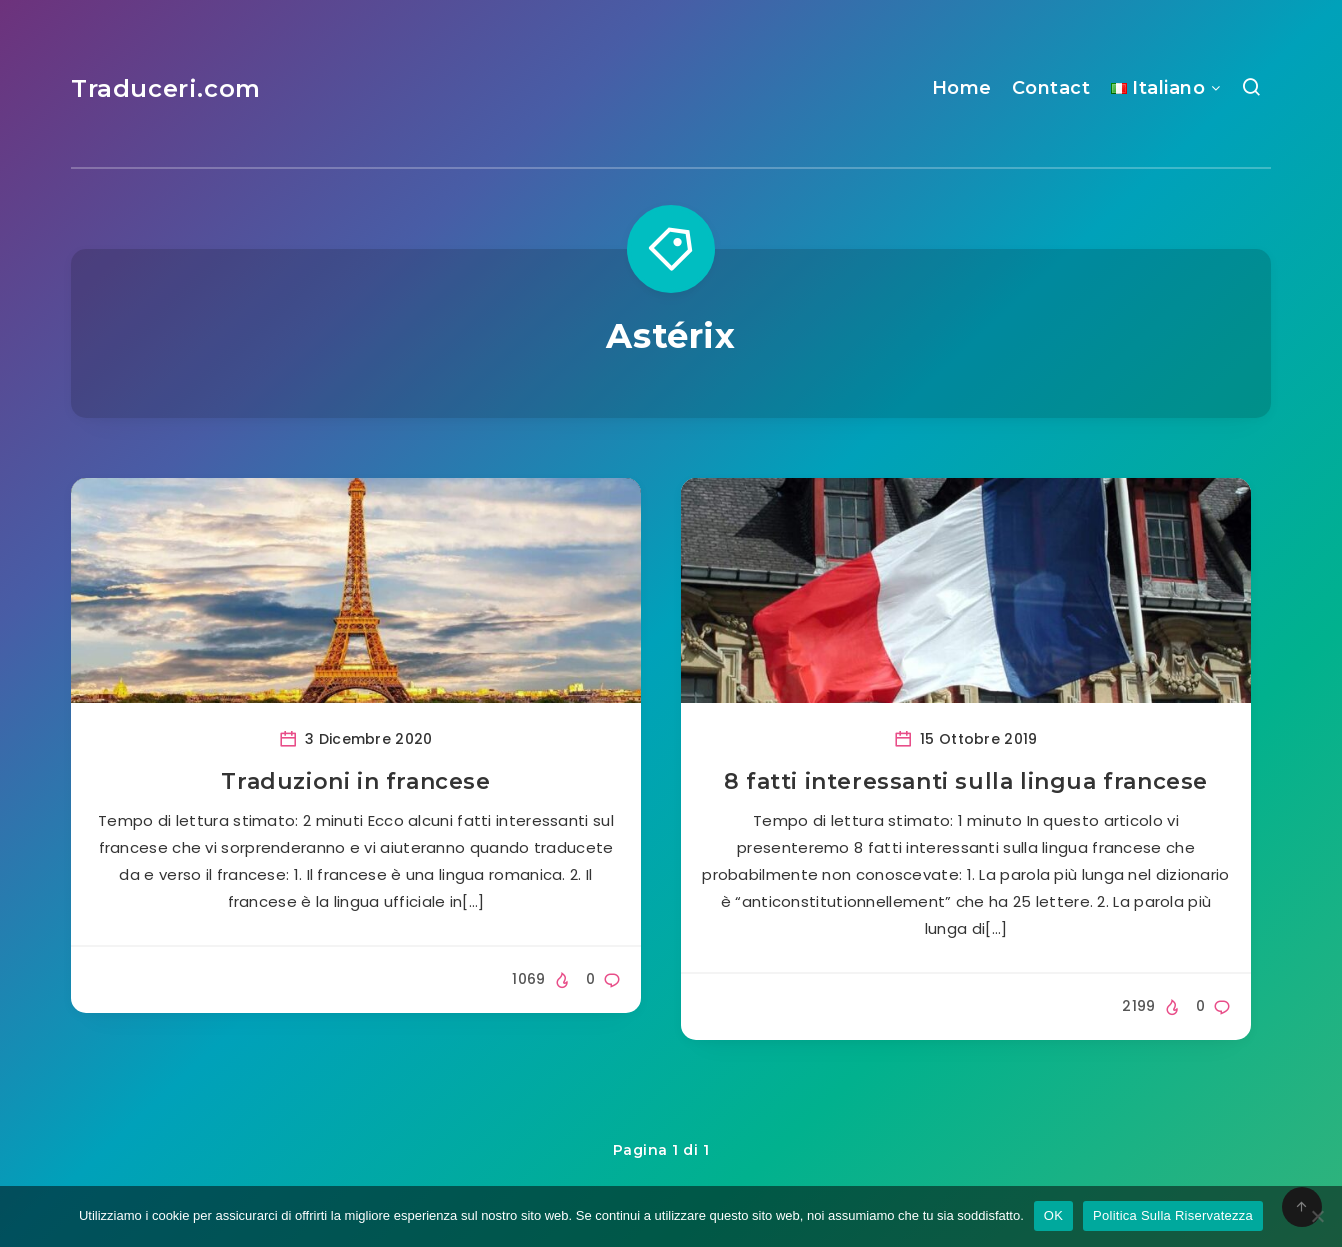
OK (1053, 1215)
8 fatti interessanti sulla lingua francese (966, 781)
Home (962, 88)
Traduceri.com (166, 88)
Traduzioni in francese (355, 781)
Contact (1051, 88)
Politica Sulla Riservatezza (1173, 1215)
